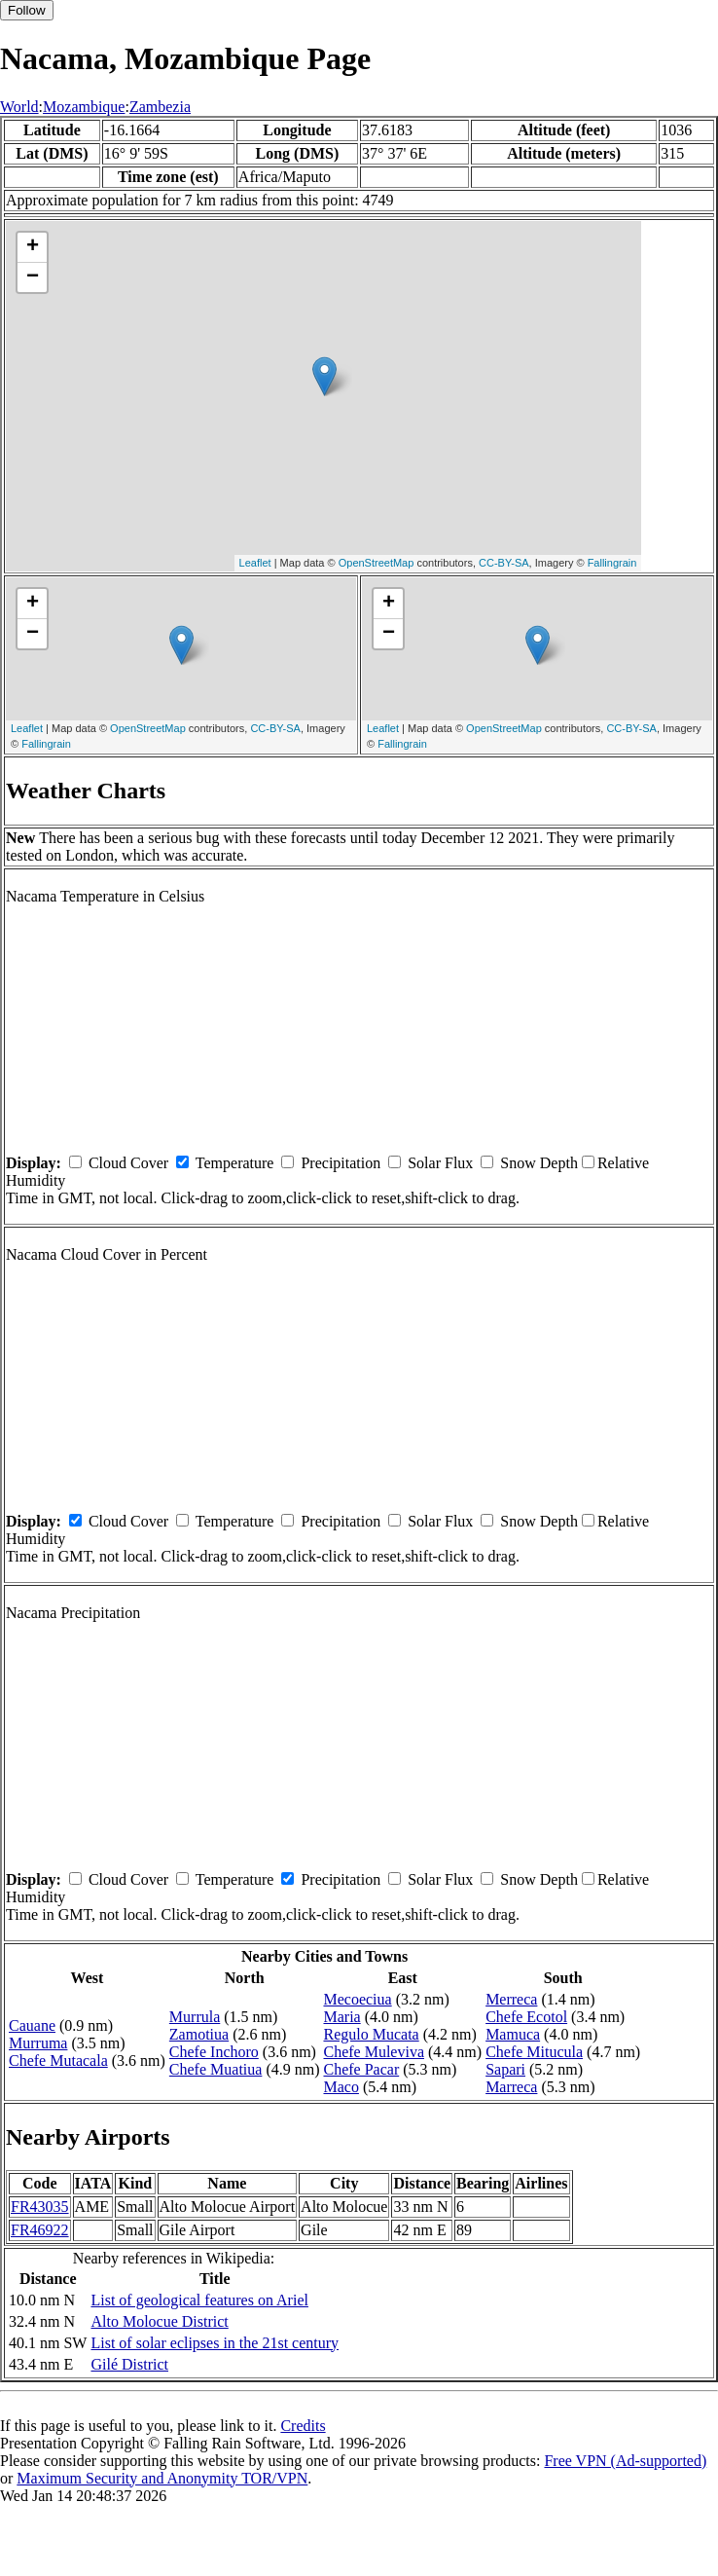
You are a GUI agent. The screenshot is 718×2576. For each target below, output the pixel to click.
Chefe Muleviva (373, 2051)
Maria (341, 2016)
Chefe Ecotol (526, 2016)
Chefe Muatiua (216, 2069)
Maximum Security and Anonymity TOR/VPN (162, 2478)
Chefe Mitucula (534, 2051)
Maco (340, 2087)
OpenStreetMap (376, 563)
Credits (302, 2425)
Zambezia (160, 106)
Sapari (505, 2069)
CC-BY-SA (504, 563)
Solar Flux (440, 1163)
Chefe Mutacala (58, 2060)
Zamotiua (199, 2034)
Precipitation (340, 1163)
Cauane (32, 2025)
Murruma (38, 2043)
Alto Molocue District (159, 2321)
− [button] (32, 277)
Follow (27, 10)
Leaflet (255, 563)
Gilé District (129, 2364)
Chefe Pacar (361, 2069)
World (19, 106)
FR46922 (40, 2230)
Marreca (511, 2087)
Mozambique (84, 106)
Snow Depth (539, 1163)
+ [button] (32, 247)
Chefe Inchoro (214, 2051)
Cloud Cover (128, 1163)
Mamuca (512, 2034)
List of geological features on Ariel (198, 2300)
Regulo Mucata (370, 2034)
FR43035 (40, 2206)
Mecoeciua (357, 1999)
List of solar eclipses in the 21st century (214, 2343)
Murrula (194, 2016)
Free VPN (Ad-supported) (625, 2460)
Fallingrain (612, 563)
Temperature (235, 1163)
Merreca (511, 1999)
